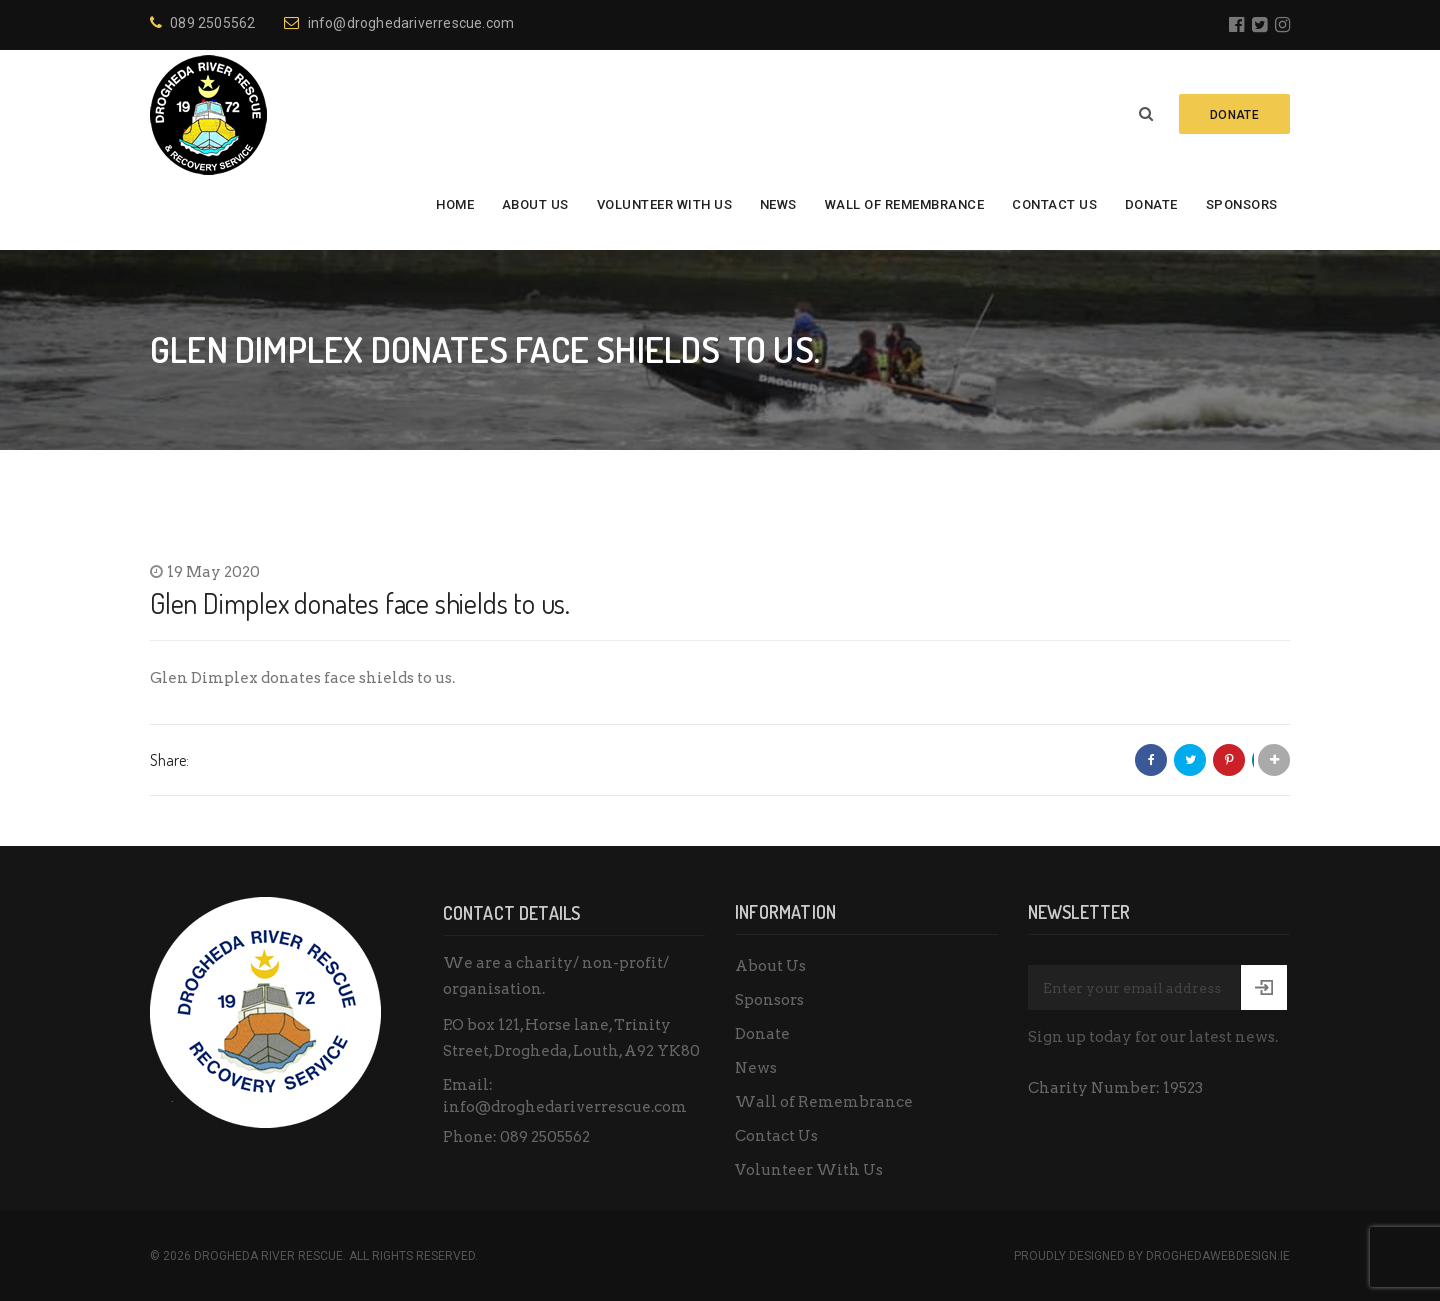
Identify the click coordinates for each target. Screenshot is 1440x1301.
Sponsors (1242, 204)
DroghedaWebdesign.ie (1218, 1256)
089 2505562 (202, 23)
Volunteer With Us (665, 204)
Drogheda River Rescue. (270, 1256)
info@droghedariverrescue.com (399, 23)
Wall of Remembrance (905, 204)
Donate (1151, 204)
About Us (535, 204)
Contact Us (1054, 204)
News (778, 204)
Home (455, 204)
